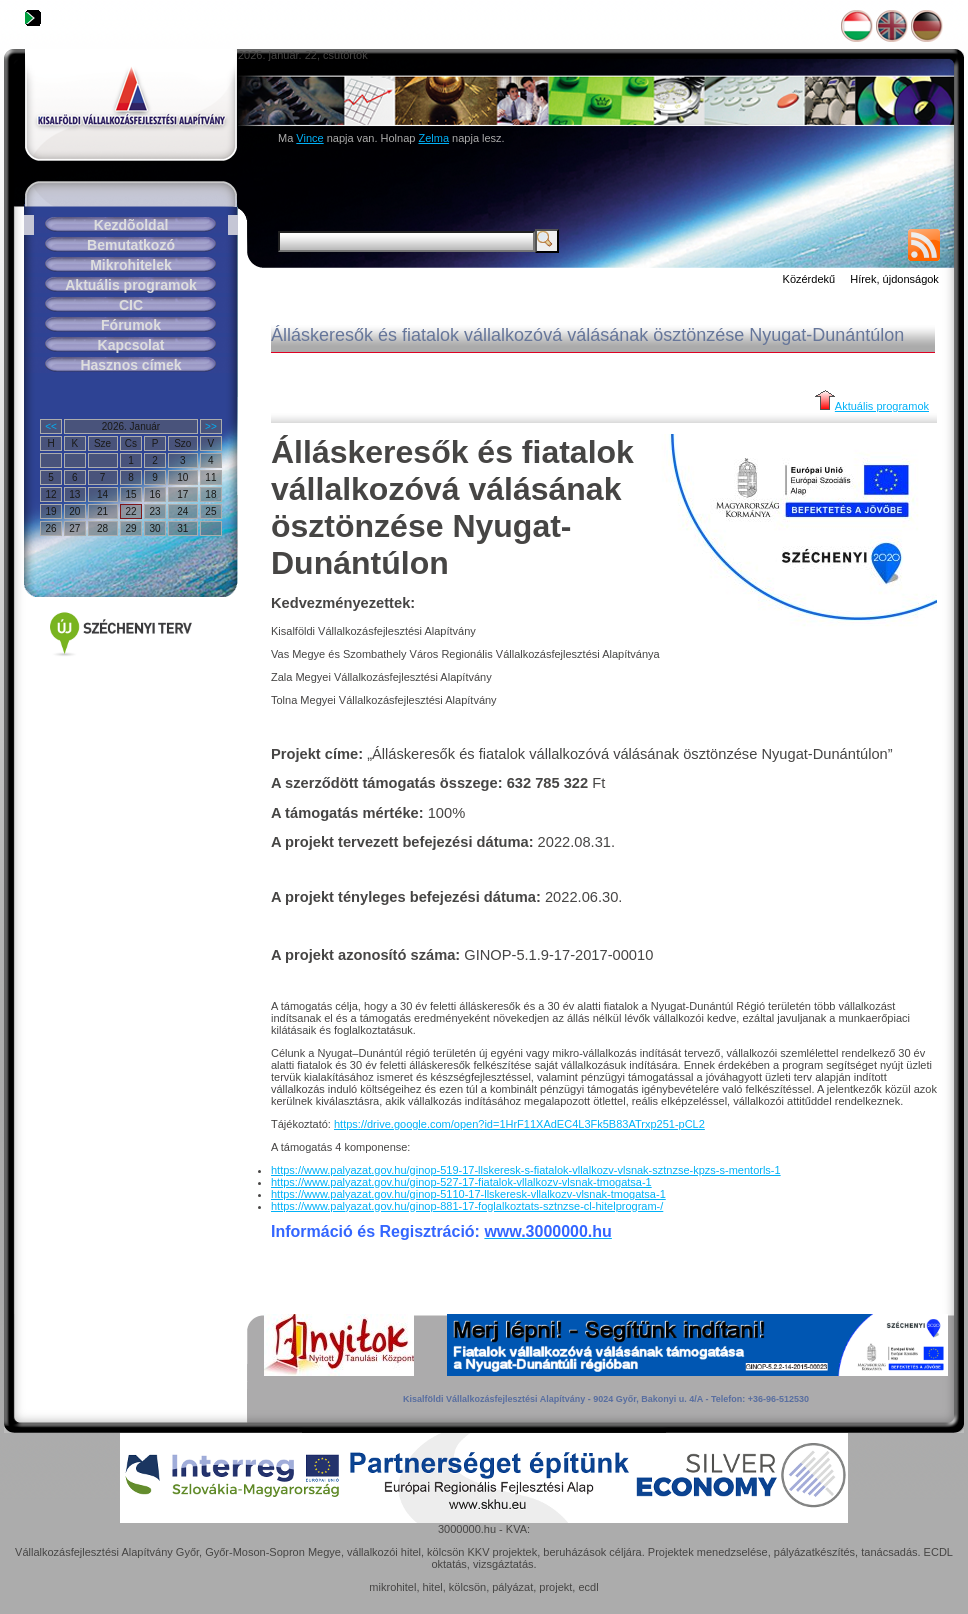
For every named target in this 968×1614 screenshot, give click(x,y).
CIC (131, 305)
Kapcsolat (131, 345)
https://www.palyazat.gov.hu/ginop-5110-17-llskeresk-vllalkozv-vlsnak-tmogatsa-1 (468, 1194)
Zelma (433, 138)
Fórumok (131, 325)
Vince (309, 138)
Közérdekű (809, 279)
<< (51, 426)
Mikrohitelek (131, 265)
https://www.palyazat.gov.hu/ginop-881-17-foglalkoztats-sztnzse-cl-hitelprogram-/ (467, 1206)
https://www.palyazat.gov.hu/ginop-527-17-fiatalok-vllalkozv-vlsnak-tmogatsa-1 (461, 1182)
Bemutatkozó (131, 245)
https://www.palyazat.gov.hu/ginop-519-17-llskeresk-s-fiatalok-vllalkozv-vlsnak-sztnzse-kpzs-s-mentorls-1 (526, 1170)
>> (211, 426)
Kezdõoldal (131, 225)
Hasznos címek (130, 365)
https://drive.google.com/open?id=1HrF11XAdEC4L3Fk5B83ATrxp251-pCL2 (519, 1124)
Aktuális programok (130, 285)
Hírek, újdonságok (894, 279)
